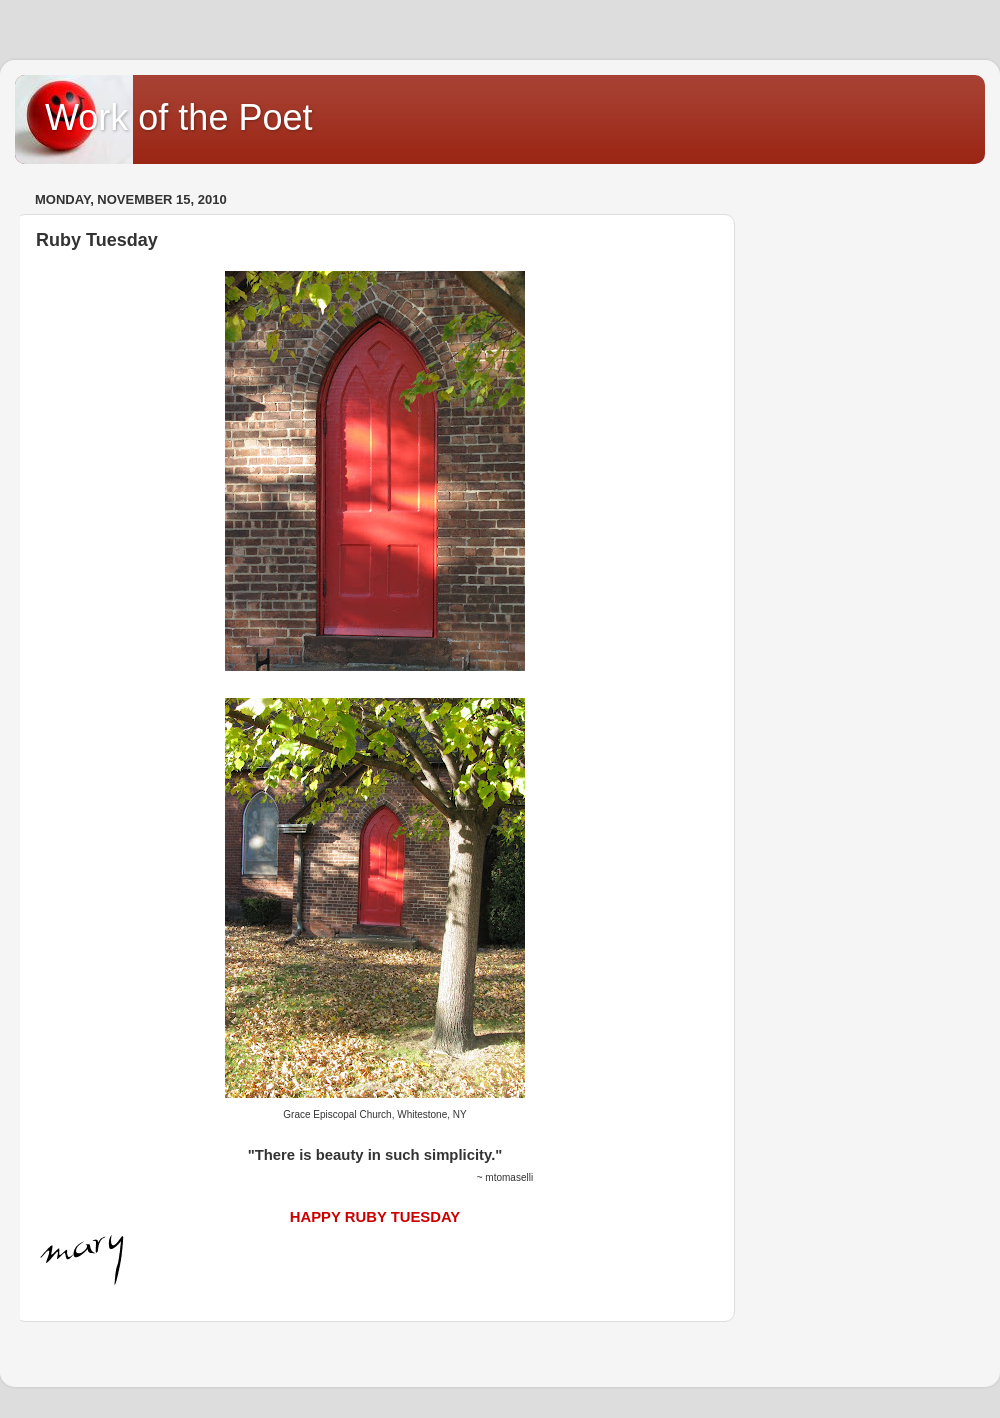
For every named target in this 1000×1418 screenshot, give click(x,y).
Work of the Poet (178, 117)
